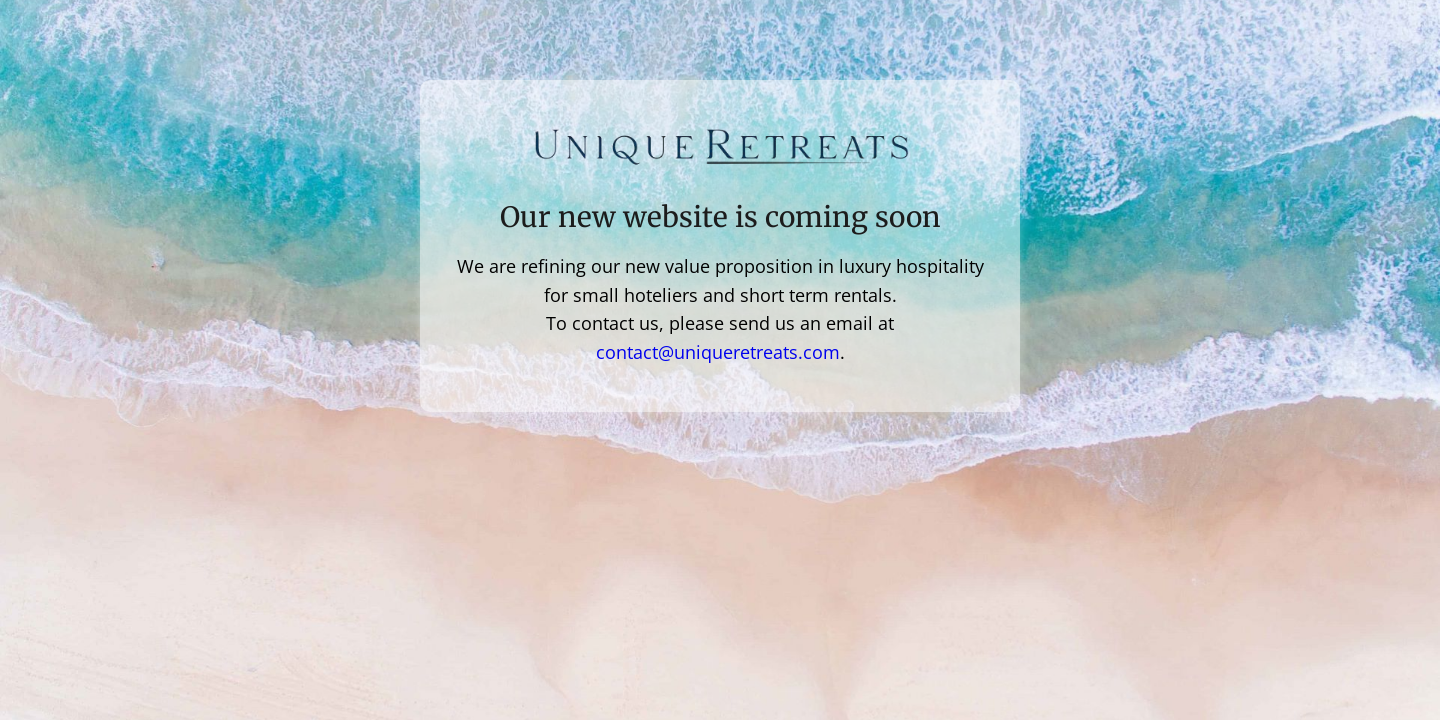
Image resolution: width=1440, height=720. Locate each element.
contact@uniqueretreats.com (718, 352)
